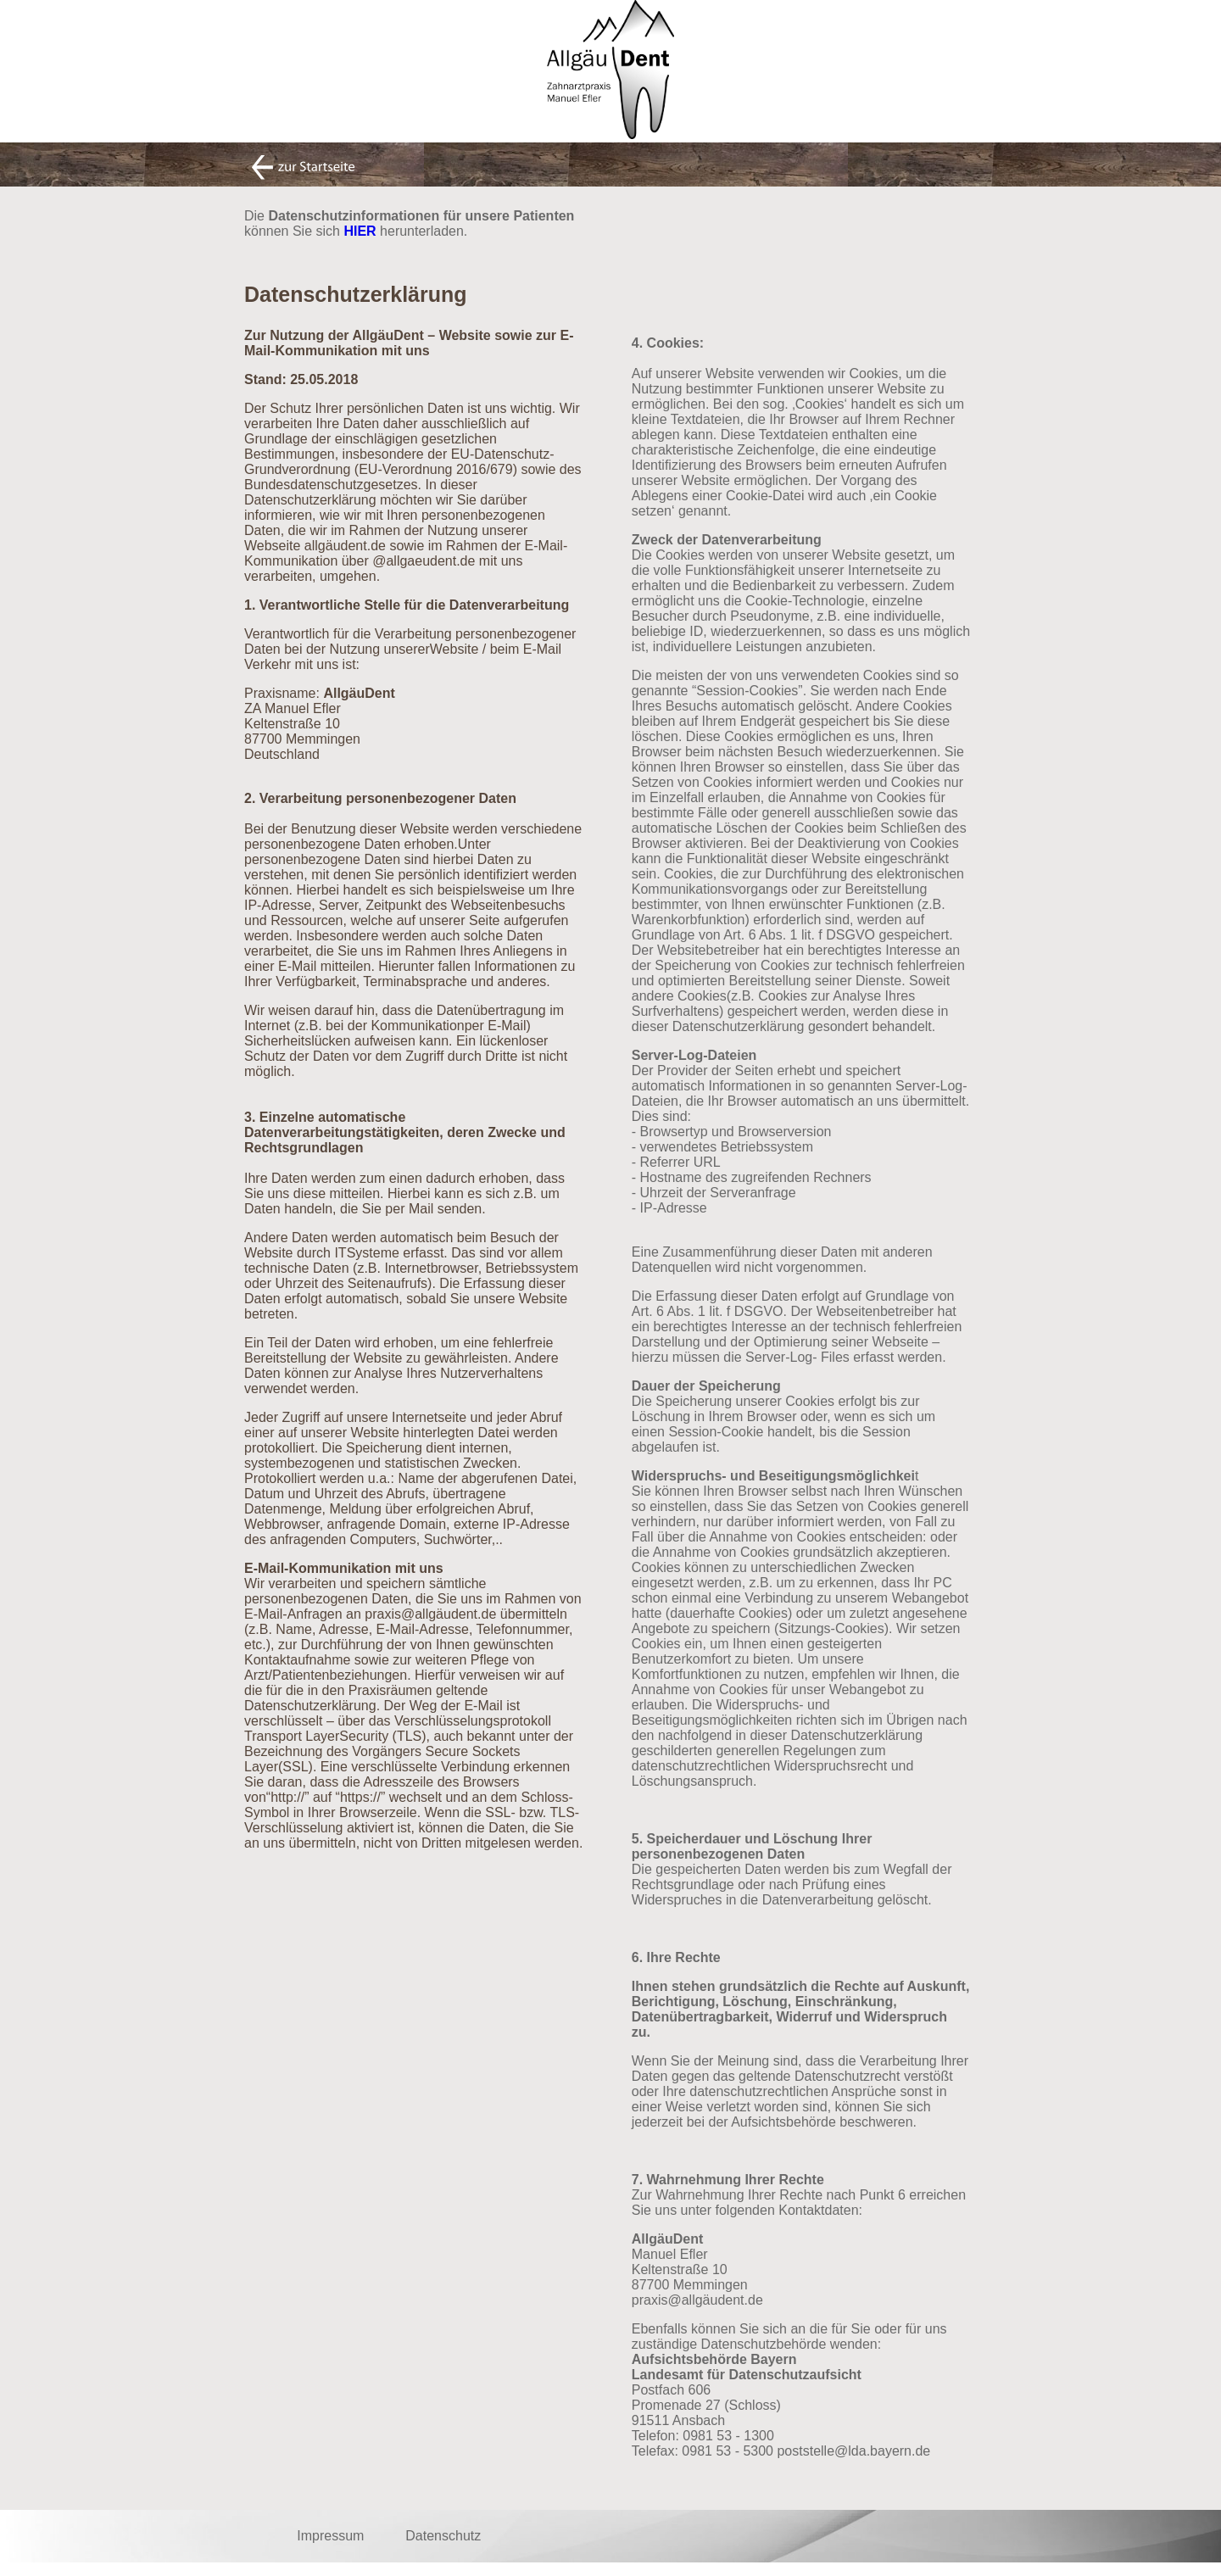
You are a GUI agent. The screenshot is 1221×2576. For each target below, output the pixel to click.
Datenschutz (443, 2536)
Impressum (330, 2536)
